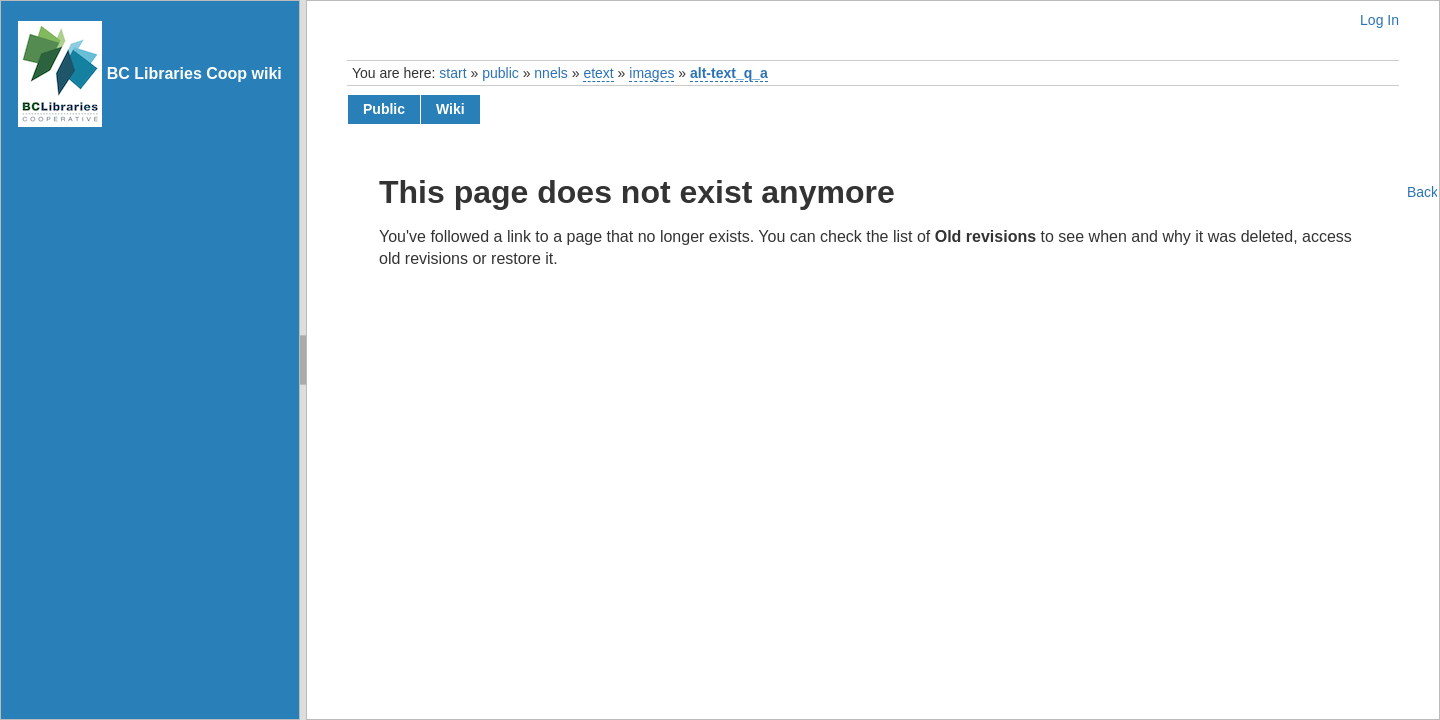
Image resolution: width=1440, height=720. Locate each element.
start (452, 73)
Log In (1379, 20)
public (500, 73)
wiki (450, 109)
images (651, 73)
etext (598, 73)
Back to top (1422, 192)
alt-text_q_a (729, 73)
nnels (550, 73)
